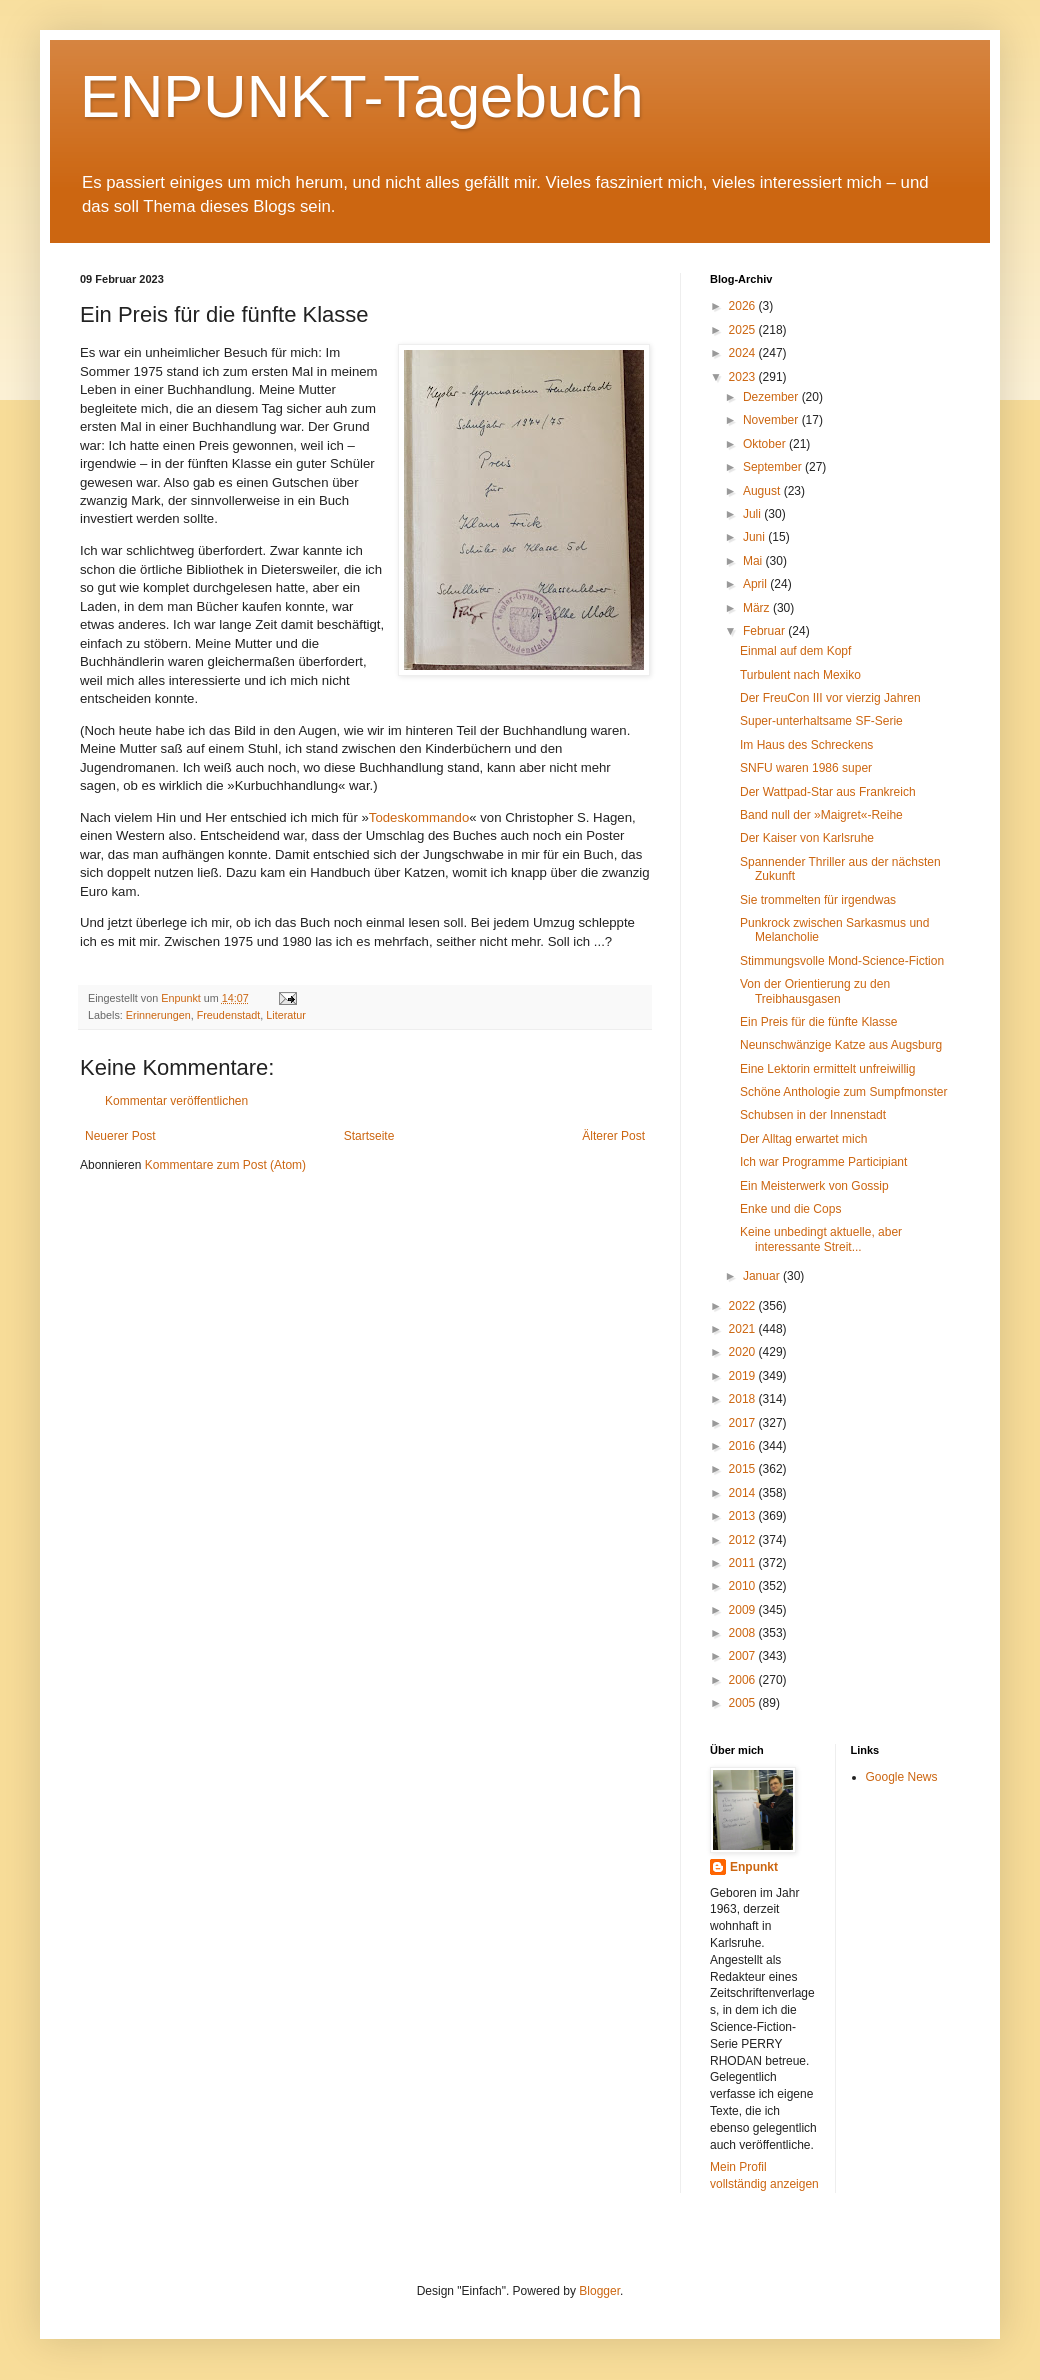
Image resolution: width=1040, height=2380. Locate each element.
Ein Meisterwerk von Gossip (814, 1186)
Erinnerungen (158, 1015)
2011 (744, 1563)
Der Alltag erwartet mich (803, 1139)
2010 (744, 1586)
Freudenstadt (229, 1015)
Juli (753, 514)
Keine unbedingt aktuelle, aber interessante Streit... (821, 1239)
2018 (744, 1399)
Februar (765, 631)
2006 (744, 1680)
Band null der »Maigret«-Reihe (821, 815)
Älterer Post (613, 1136)
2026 (744, 306)
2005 (744, 1703)
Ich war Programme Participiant (823, 1162)
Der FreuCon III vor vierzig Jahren (830, 698)
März (758, 608)
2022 (744, 1306)
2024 (744, 353)
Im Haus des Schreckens (806, 745)
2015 (744, 1469)
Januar (763, 1276)
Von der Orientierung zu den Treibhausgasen (815, 991)
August (763, 491)
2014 (744, 1493)
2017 (744, 1423)
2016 (744, 1446)
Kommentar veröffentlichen (176, 1101)
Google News (902, 1777)
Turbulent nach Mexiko (800, 675)
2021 (744, 1329)
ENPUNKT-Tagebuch (362, 96)
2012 (744, 1540)
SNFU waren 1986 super (806, 768)
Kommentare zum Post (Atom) (225, 1165)
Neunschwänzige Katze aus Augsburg (841, 1045)
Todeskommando (419, 817)
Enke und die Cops (790, 1209)
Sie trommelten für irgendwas (818, 900)
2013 (744, 1516)
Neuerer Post (120, 1136)
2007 (744, 1656)
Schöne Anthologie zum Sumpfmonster (843, 1092)
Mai (754, 561)
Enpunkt (754, 1867)
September (774, 467)
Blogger (599, 2291)
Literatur (286, 1015)
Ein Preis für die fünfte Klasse (818, 1022)
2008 (744, 1633)
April (756, 584)
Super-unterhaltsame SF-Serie (821, 721)
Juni (755, 537)
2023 (744, 377)
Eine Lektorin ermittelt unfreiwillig (827, 1069)
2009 (744, 1610)
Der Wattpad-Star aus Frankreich (828, 792)
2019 (744, 1376)
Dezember (772, 397)
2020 (744, 1352)
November (772, 420)
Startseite (369, 1136)
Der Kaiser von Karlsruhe (807, 838)
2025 (744, 330)
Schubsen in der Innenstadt (813, 1115)
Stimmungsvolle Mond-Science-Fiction (842, 961)
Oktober (766, 444)
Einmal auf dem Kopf (795, 651)
